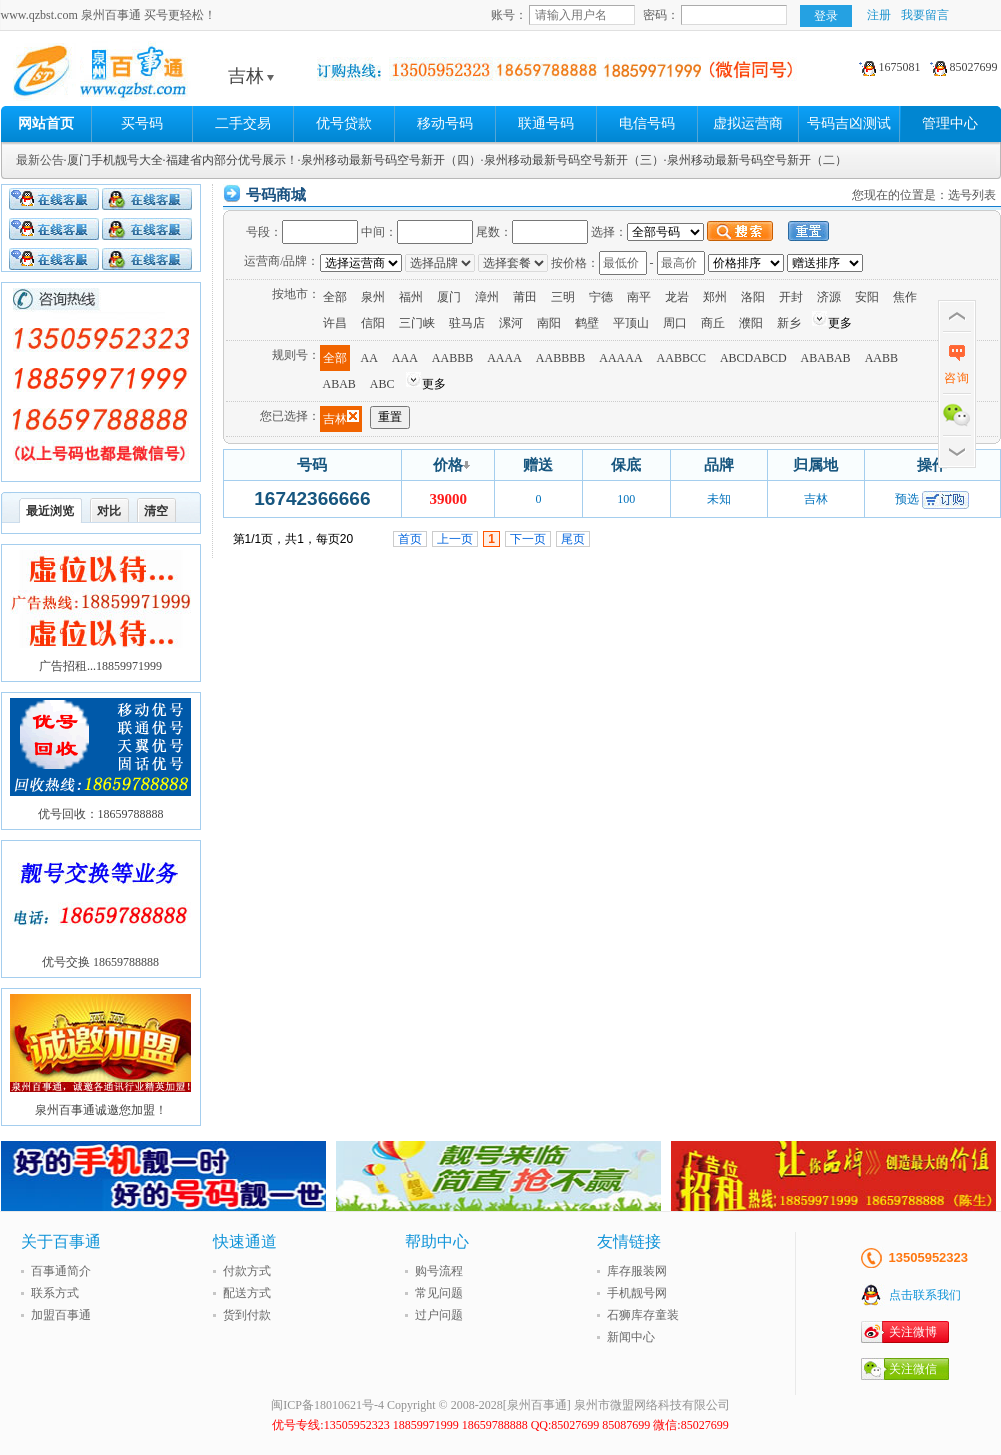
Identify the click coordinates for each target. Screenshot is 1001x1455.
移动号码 (445, 123)
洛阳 (753, 297)
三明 (563, 297)
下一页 (528, 539)
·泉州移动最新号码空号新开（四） (389, 160)
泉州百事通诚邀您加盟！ (101, 1110)
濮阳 (751, 323)
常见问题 (439, 1293)
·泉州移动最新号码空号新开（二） (755, 160)
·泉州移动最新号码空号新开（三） (572, 160)
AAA (405, 358)
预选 (907, 499)
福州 (411, 297)
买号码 (142, 123)
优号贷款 (344, 123)
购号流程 (439, 1271)
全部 (335, 297)
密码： (661, 15)
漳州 (487, 297)
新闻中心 (631, 1337)
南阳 (549, 323)
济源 (829, 297)
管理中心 (950, 123)
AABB (881, 358)
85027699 (961, 67)
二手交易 (243, 123)
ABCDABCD (753, 358)
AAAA (504, 358)
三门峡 (417, 323)
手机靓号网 (637, 1293)
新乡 (789, 323)
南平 (639, 297)
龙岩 (677, 297)
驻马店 (467, 323)
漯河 (511, 323)
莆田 (525, 297)
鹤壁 (587, 323)
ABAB (339, 384)
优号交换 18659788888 (100, 962)
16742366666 (312, 498)
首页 (410, 539)
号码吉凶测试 (849, 123)
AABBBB (560, 358)
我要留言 (925, 15)
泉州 (373, 297)
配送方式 (247, 1293)
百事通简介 (61, 1271)
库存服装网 (637, 1271)
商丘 (713, 323)
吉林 (251, 76)
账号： (509, 15)
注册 (879, 15)
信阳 (373, 323)
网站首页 (46, 123)
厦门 (449, 297)
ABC (382, 384)
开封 (791, 297)
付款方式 (247, 1271)
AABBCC (681, 358)
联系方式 (55, 1293)
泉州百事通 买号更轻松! (156, 76)
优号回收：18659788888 (101, 814)
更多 (840, 323)
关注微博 (913, 1332)
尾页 (573, 539)
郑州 (715, 297)
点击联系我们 (925, 1295)
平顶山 (631, 323)
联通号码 (546, 123)
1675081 (887, 67)
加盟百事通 (61, 1315)
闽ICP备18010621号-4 (327, 1405)
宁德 (601, 297)
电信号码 (647, 123)
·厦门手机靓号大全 (113, 160)
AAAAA (620, 358)
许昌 (335, 323)
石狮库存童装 (643, 1315)
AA (369, 358)
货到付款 (247, 1315)
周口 (675, 323)
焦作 (905, 297)
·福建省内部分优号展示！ (230, 160)
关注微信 (913, 1369)
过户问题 (439, 1315)
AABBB (452, 358)
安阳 (867, 297)
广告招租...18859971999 (100, 666)
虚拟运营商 (748, 123)
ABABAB (826, 358)
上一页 (455, 539)
